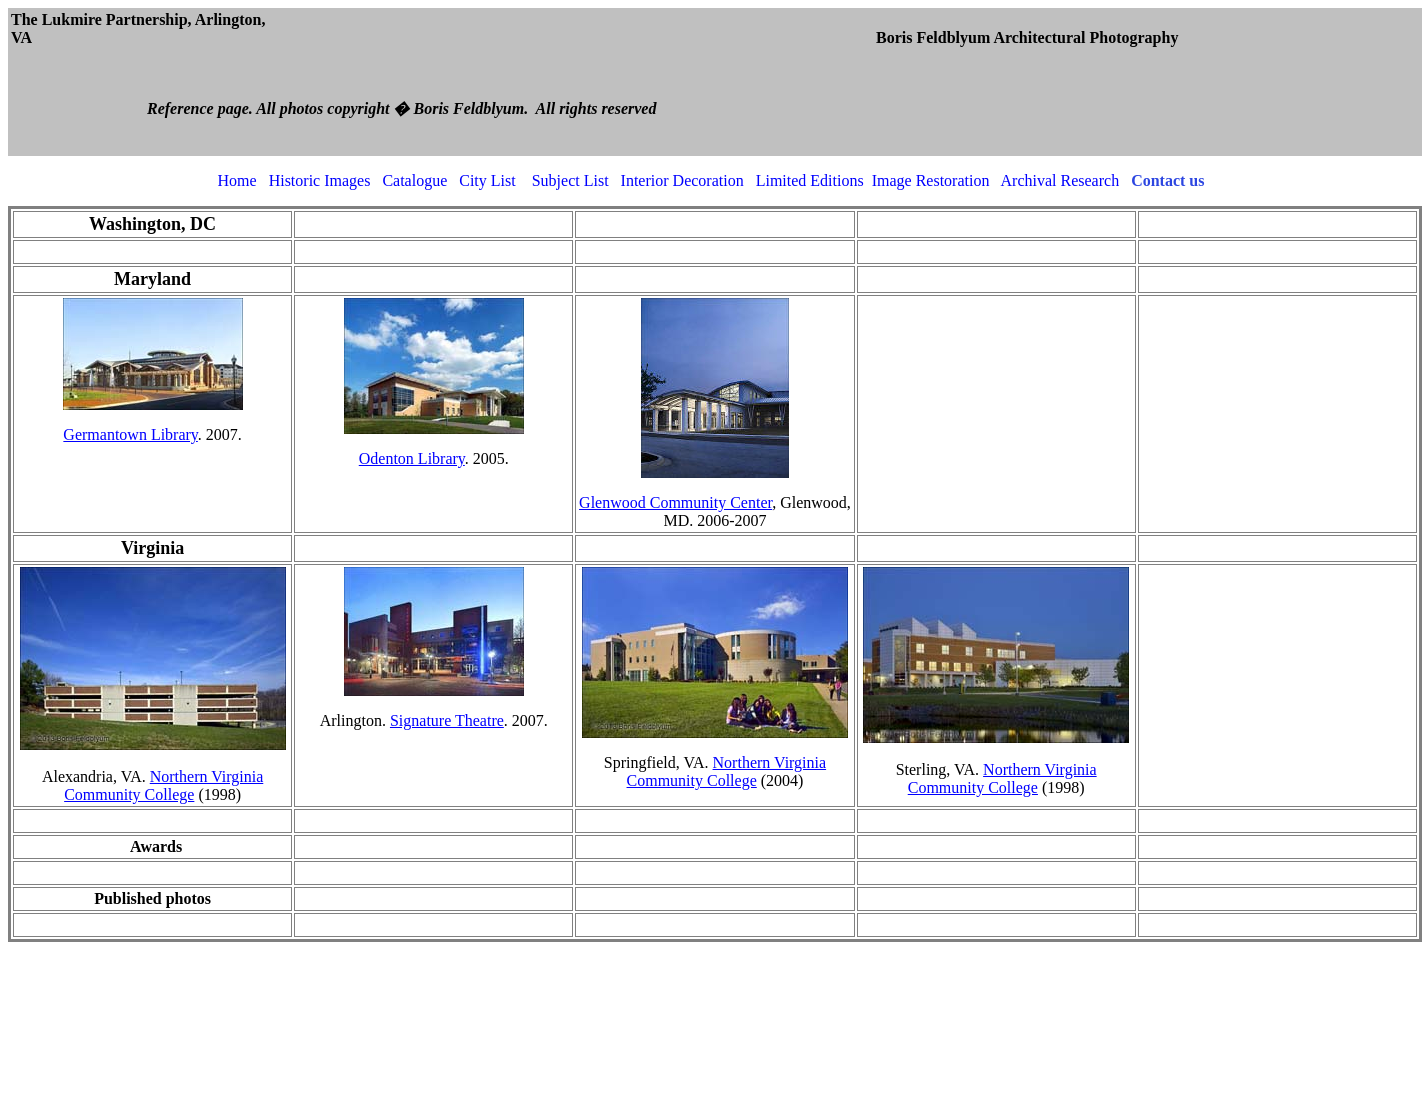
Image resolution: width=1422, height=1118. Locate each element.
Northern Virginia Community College (163, 785)
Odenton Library (412, 458)
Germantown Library (130, 434)
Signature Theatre (447, 720)
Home (237, 180)
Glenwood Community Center (675, 502)
